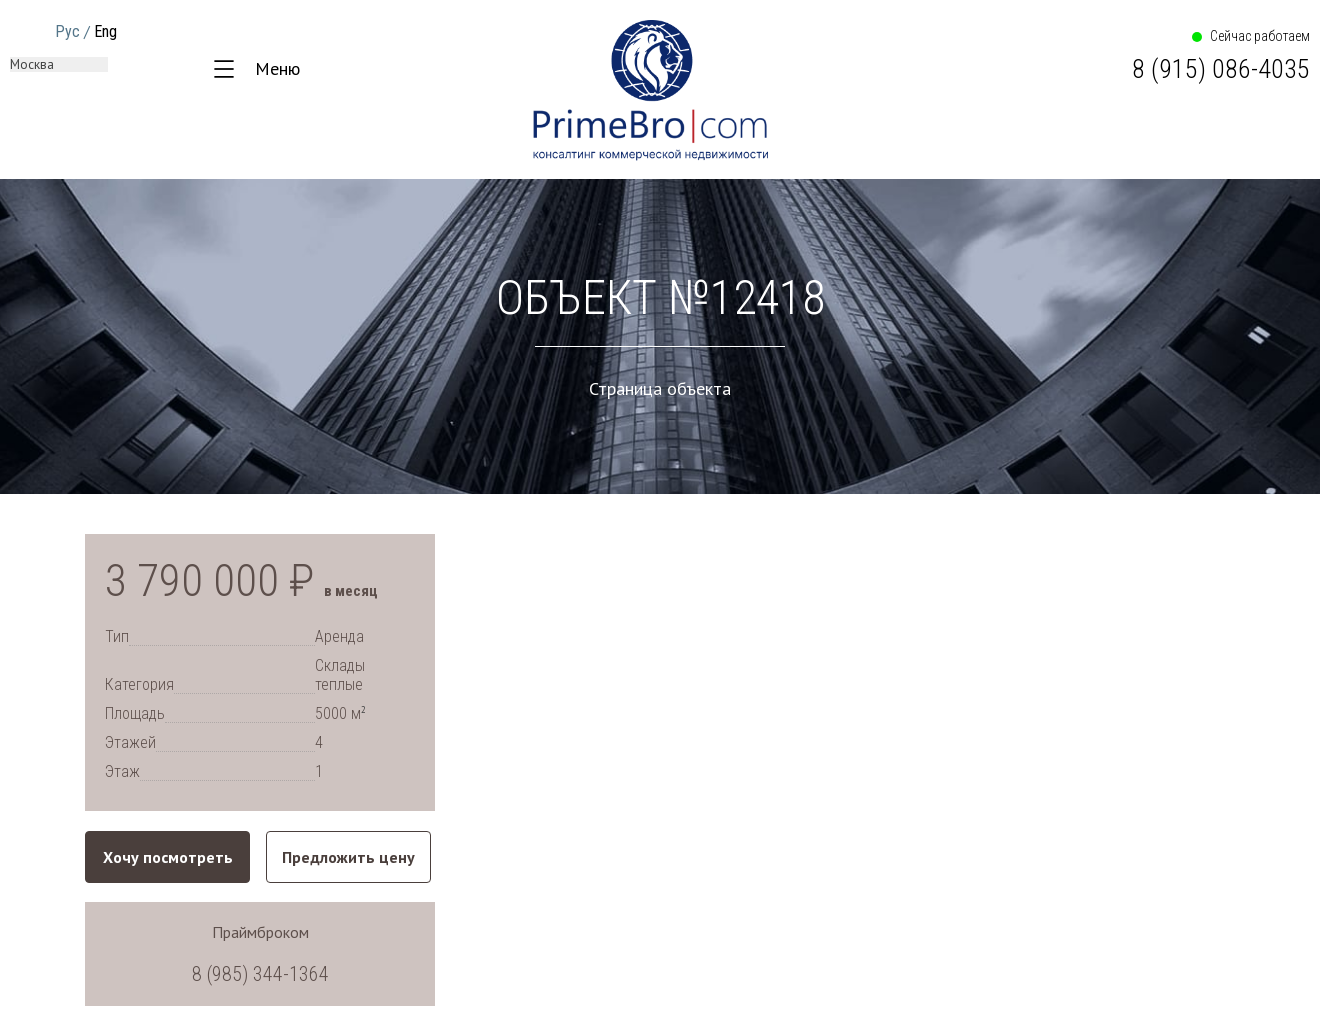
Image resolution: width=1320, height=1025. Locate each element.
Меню (277, 68)
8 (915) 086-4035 (1221, 69)
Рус (67, 31)
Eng (105, 31)
